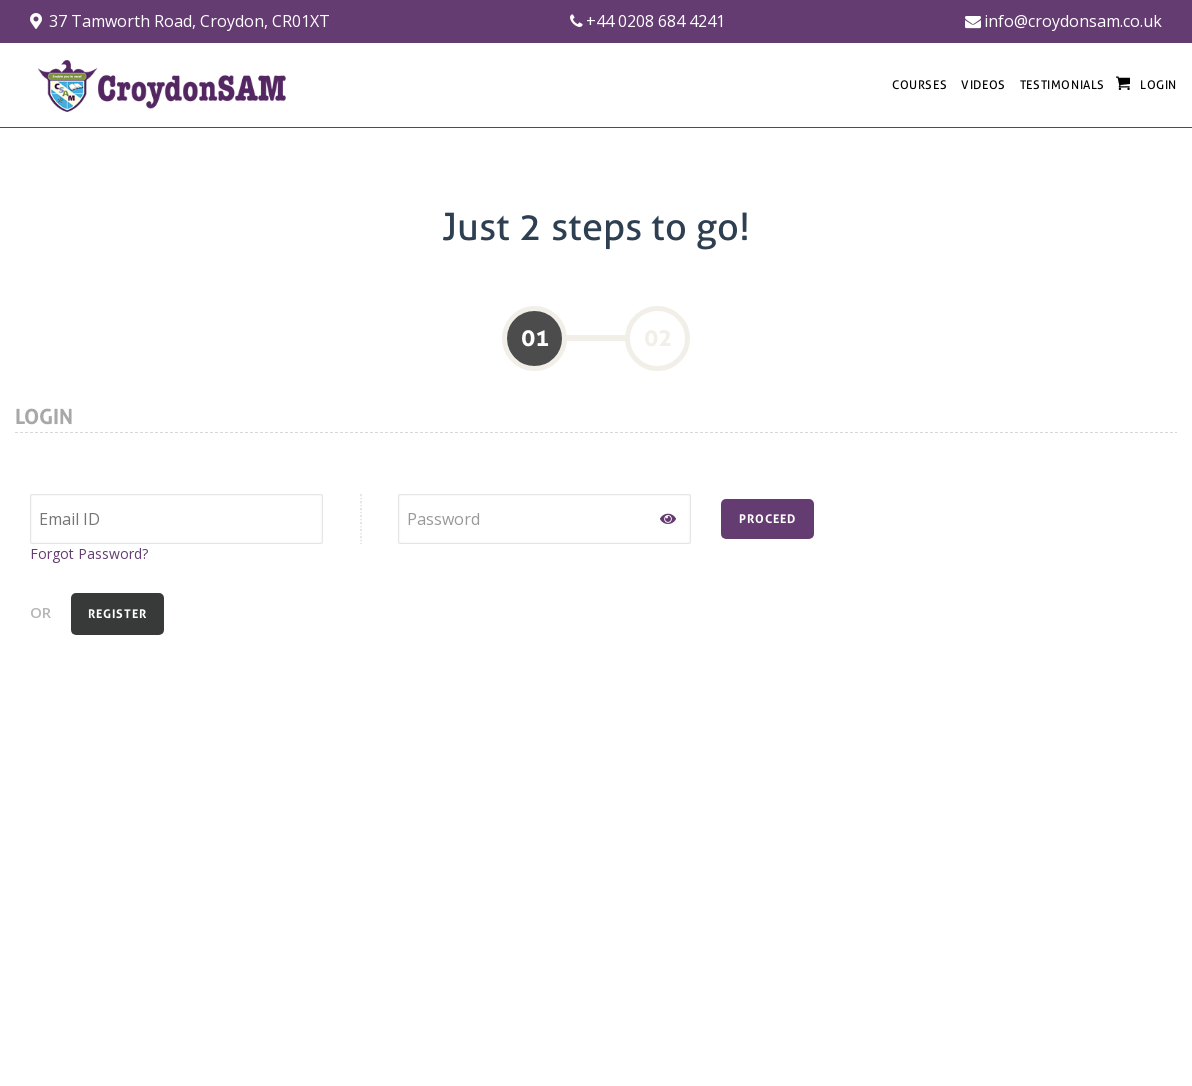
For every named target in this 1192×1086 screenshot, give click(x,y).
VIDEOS (983, 85)
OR (40, 612)
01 (535, 338)
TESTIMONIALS (1062, 85)
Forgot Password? (89, 553)
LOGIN (1158, 85)
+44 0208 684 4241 (647, 21)
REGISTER (117, 614)
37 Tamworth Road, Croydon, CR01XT (180, 21)
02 (658, 338)
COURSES (919, 85)
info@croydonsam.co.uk (1063, 21)
